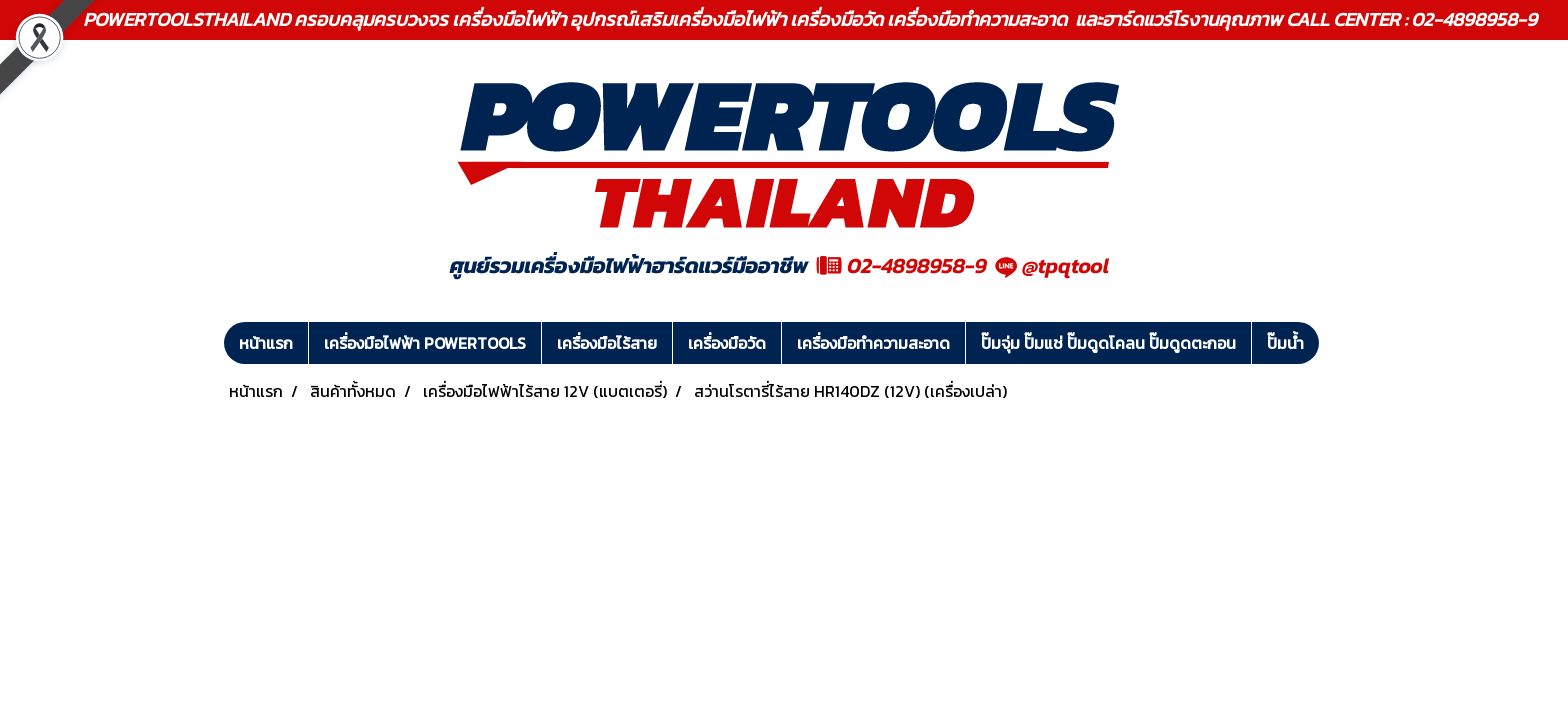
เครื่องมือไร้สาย (607, 343)
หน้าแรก (266, 343)
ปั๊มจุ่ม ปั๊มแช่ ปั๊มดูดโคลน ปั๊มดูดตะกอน (1108, 343)
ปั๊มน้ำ (1285, 343)
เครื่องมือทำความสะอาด (873, 343)
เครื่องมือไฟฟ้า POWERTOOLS (425, 343)
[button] (1337, 343)
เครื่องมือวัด (727, 343)
